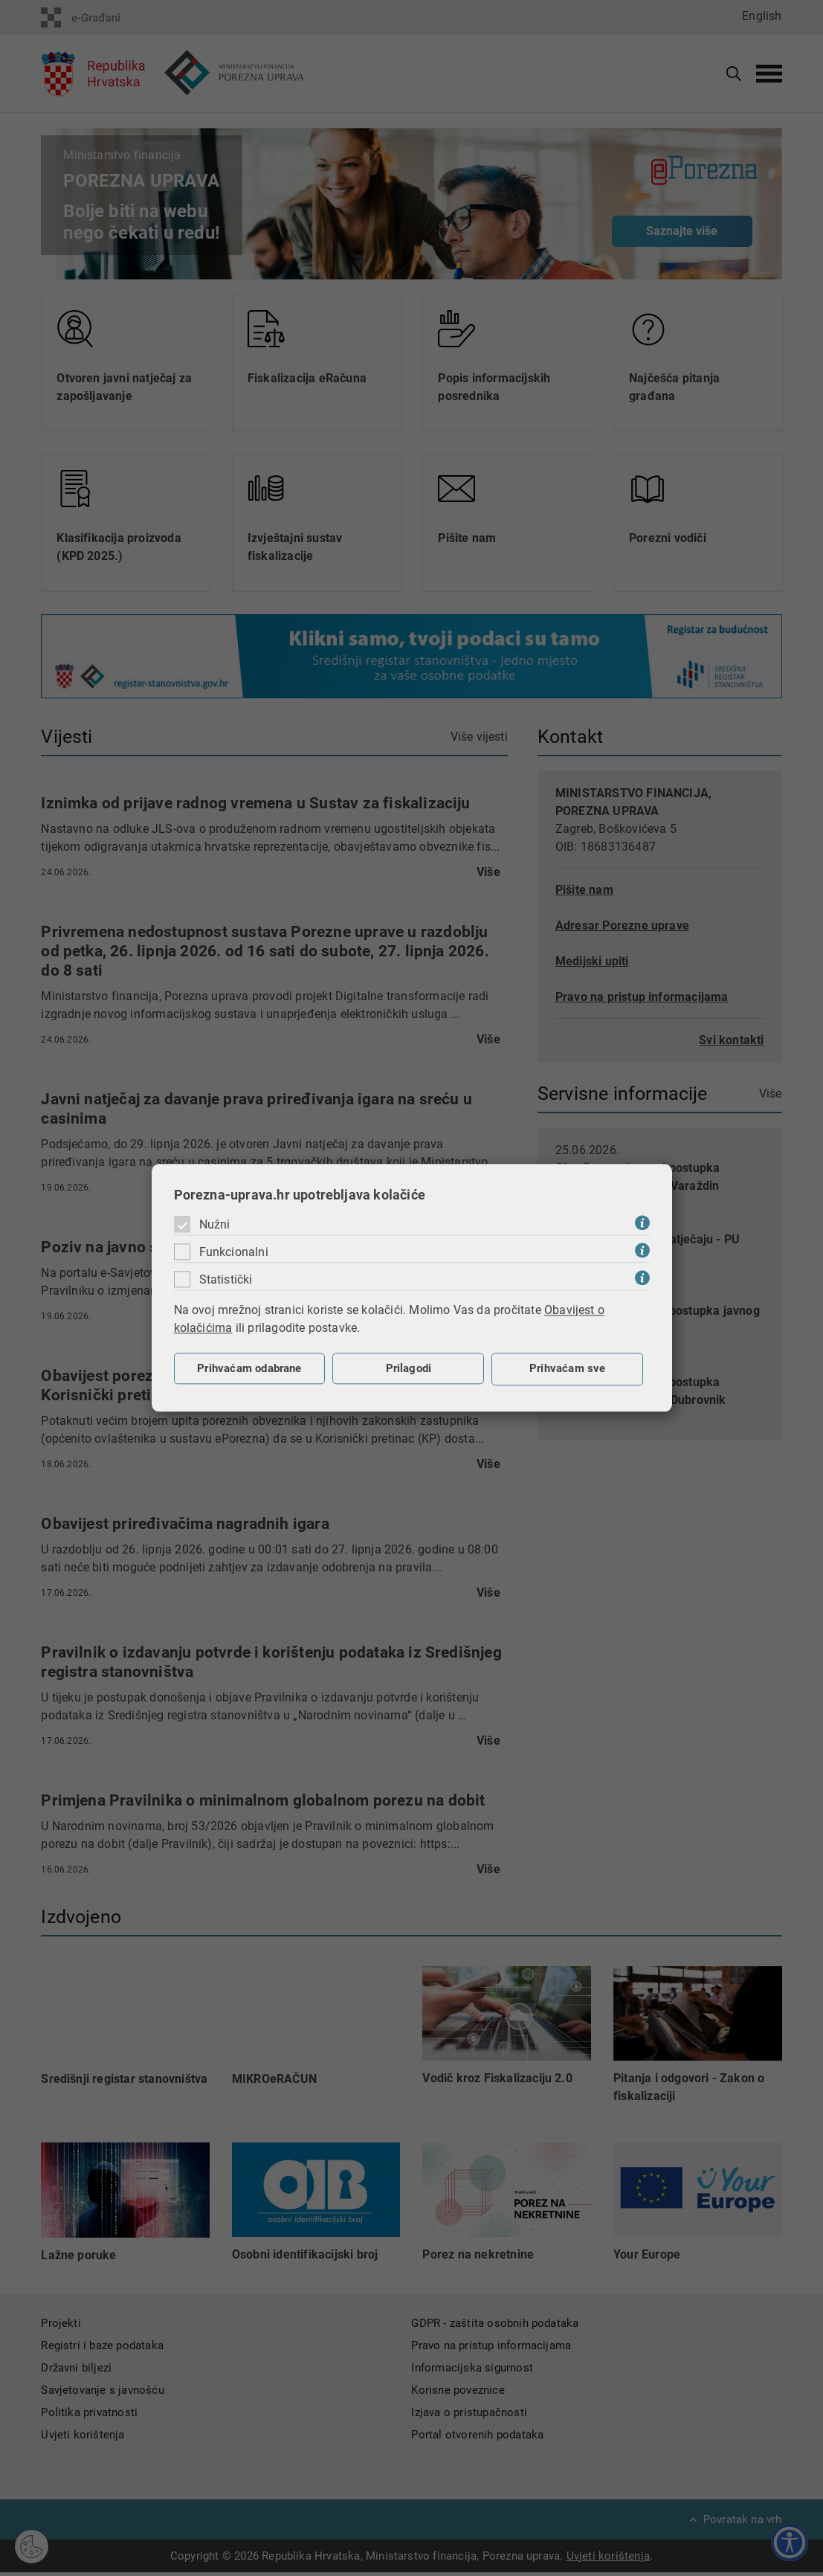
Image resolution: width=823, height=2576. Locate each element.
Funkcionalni (233, 1252)
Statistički (226, 1279)
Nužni (214, 1224)
